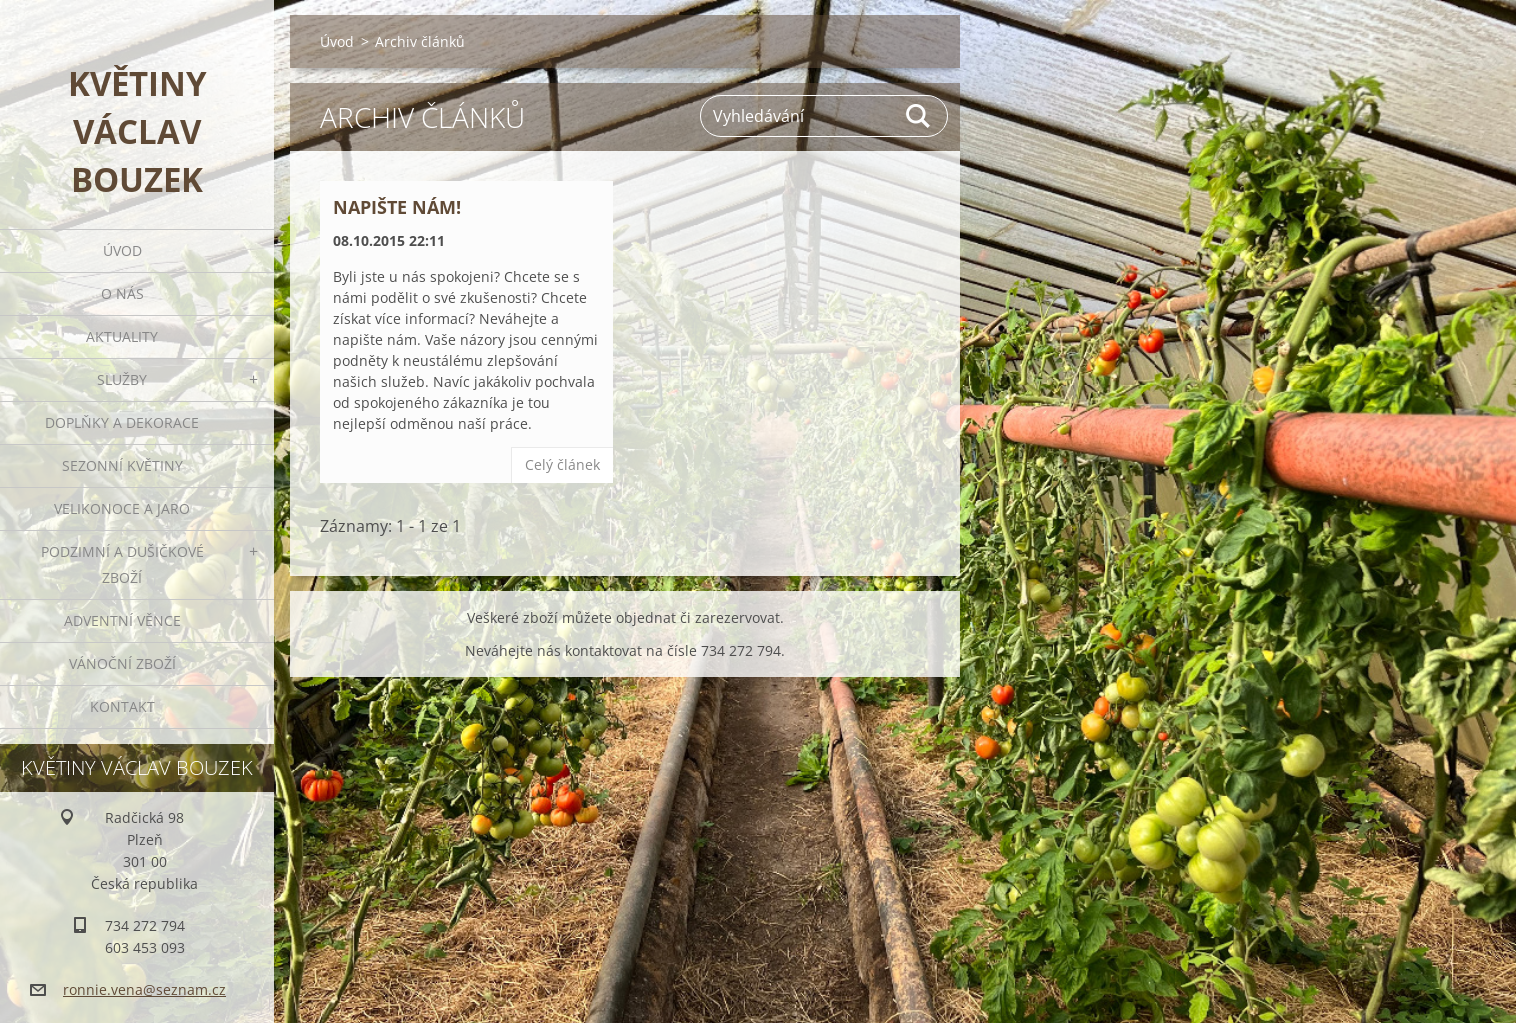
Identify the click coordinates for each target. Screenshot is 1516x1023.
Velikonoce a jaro (122, 508)
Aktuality (122, 336)
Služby (122, 379)
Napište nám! (397, 207)
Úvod (122, 250)
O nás (122, 293)
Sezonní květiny (122, 465)
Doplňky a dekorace (122, 422)
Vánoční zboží (122, 663)
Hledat (919, 116)
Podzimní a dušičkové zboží (122, 564)
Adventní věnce (122, 620)
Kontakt (122, 706)
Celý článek (562, 464)
